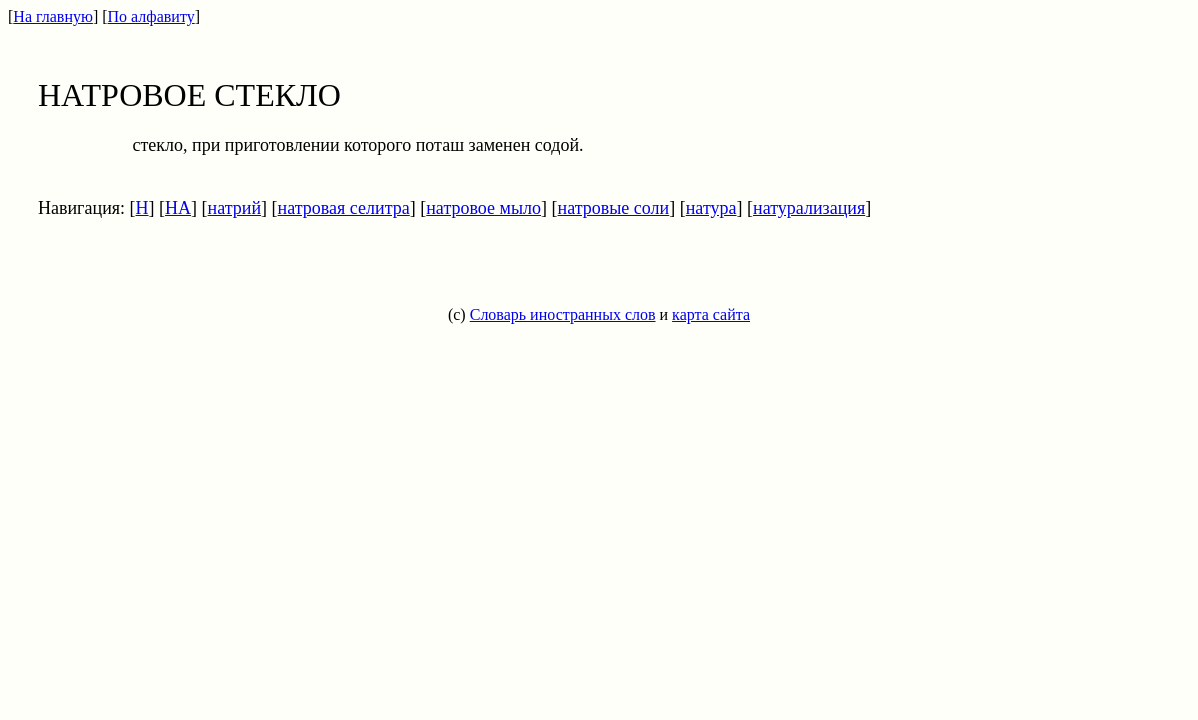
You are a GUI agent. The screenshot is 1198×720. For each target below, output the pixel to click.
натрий (235, 208)
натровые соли (614, 208)
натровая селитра (344, 208)
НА (178, 208)
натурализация (809, 208)
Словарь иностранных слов (563, 314)
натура (711, 208)
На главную (53, 16)
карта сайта (711, 314)
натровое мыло (483, 208)
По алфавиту (151, 16)
